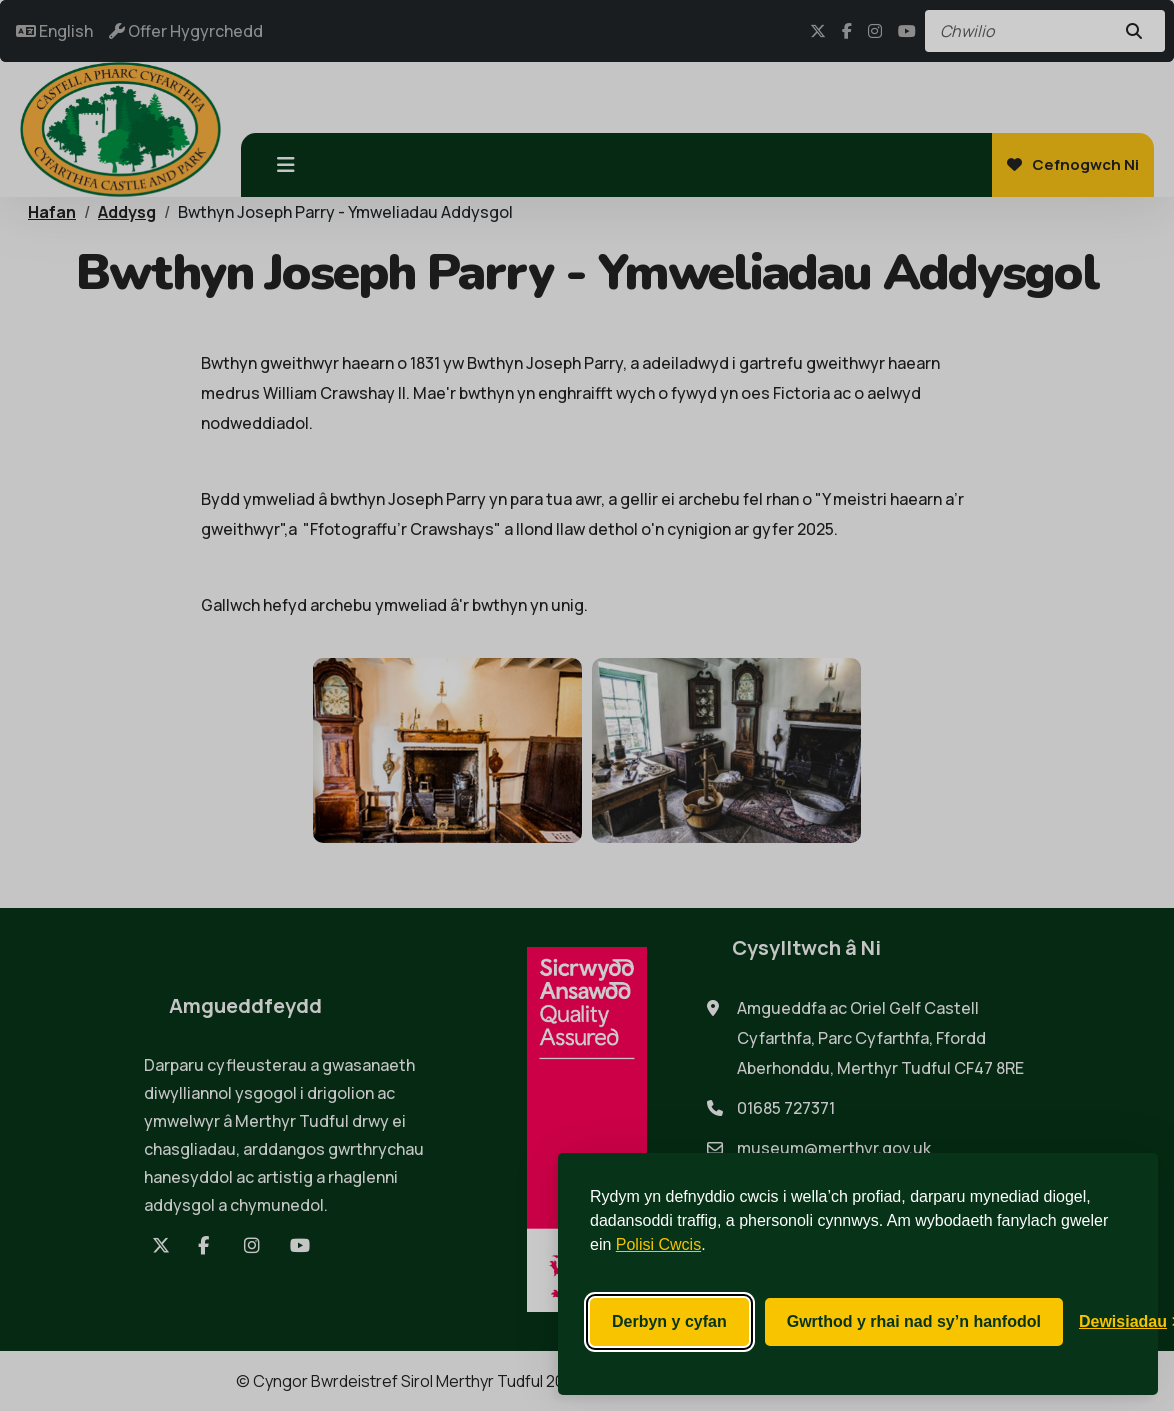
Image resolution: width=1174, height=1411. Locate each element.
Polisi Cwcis (658, 1244)
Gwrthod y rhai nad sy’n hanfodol (914, 1321)
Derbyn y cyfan (669, 1321)
